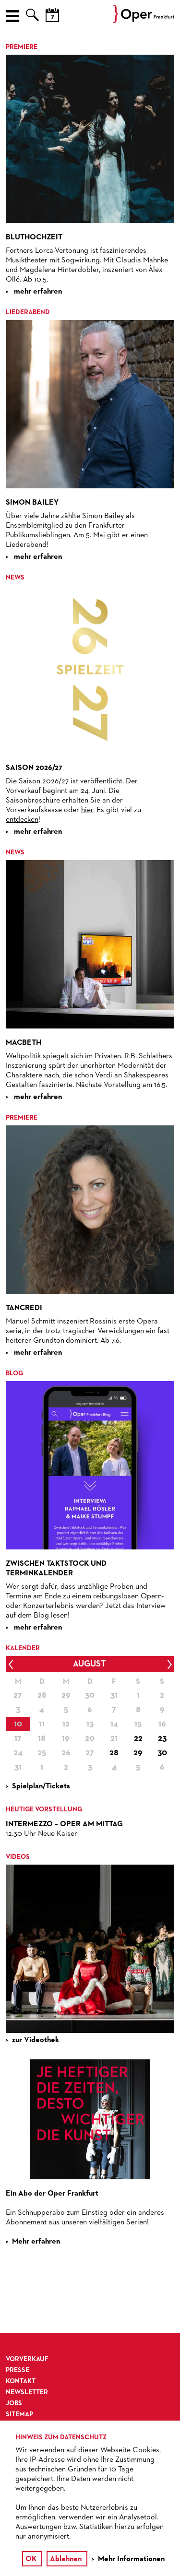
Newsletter (27, 2392)
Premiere (21, 47)
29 (138, 1753)
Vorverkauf (27, 2359)
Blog (14, 1373)
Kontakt (21, 2381)
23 (162, 1738)
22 (138, 1738)
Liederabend (28, 312)
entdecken (22, 820)
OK (30, 2559)
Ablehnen (66, 2559)
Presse (17, 2370)
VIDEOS (18, 1857)
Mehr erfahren (36, 2241)
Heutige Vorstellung (44, 1809)
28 (114, 1753)
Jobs (14, 2403)
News (15, 577)
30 (162, 1753)
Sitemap (19, 2414)
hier (87, 810)
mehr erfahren (37, 291)
